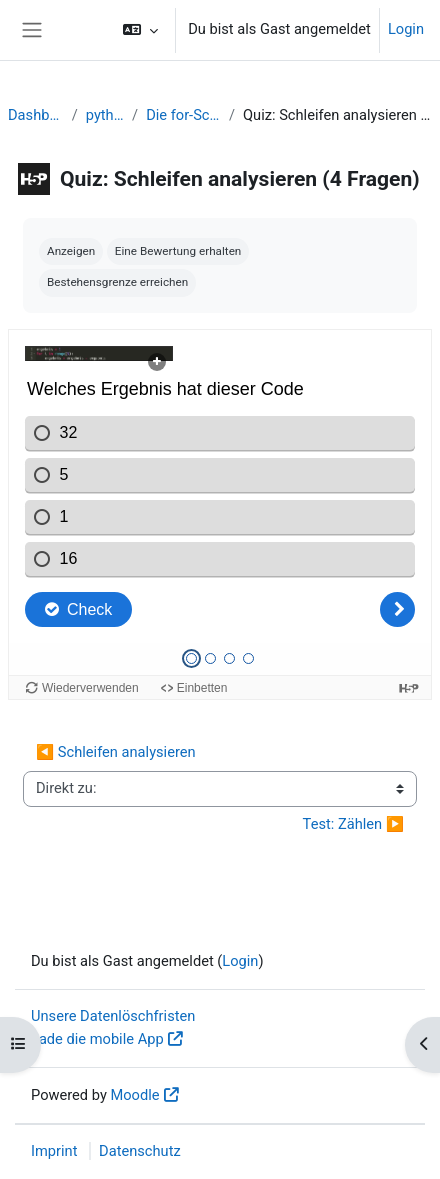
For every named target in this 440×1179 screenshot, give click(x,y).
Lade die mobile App (97, 1039)
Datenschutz (140, 1151)
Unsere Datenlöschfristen (113, 1016)
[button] (140, 30)
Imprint (54, 1151)
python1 (105, 115)
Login (406, 29)
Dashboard (36, 115)
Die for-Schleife (183, 115)
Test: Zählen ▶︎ (353, 824)
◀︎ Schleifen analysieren (116, 752)
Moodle (134, 1095)
